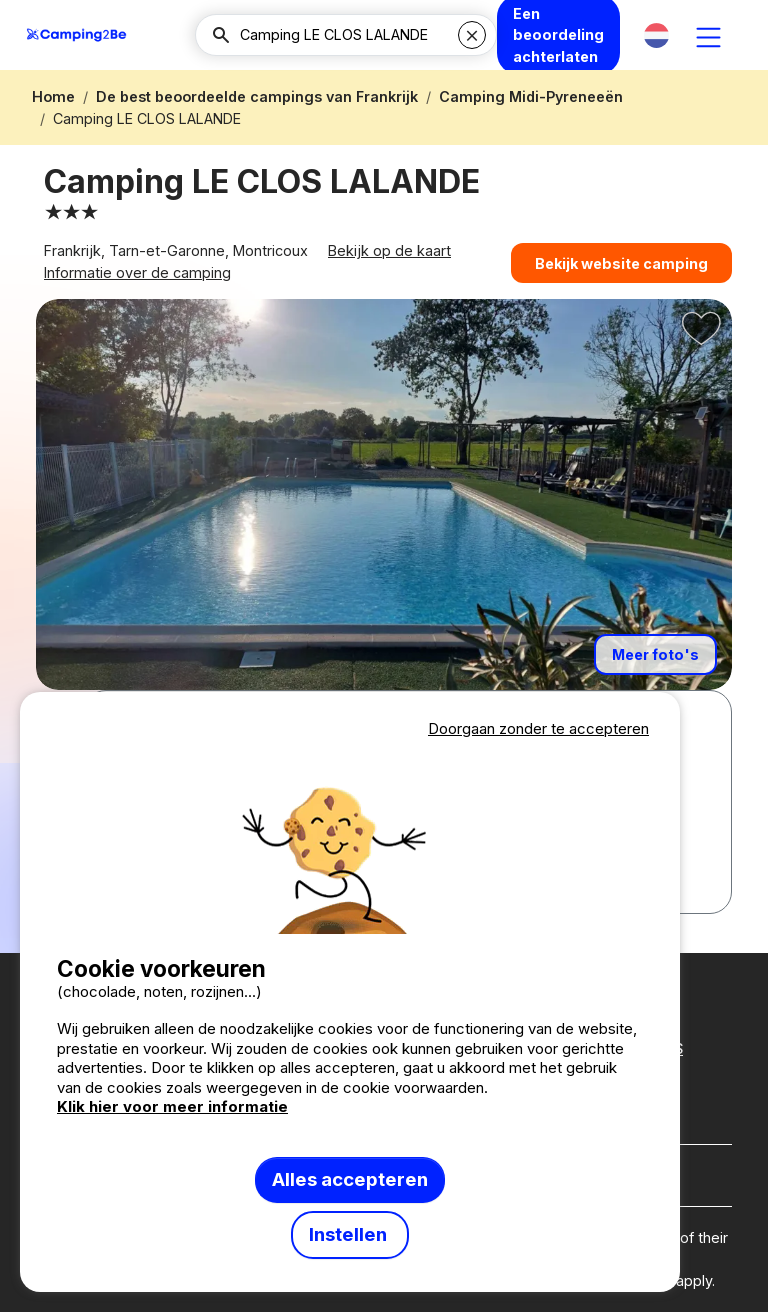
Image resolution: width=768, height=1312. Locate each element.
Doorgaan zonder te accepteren (538, 728)
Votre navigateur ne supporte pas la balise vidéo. (350, 838)
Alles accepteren (350, 1179)
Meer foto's (655, 668)
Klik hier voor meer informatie (172, 1106)
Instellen (350, 1234)
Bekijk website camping (621, 268)
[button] (656, 35)
